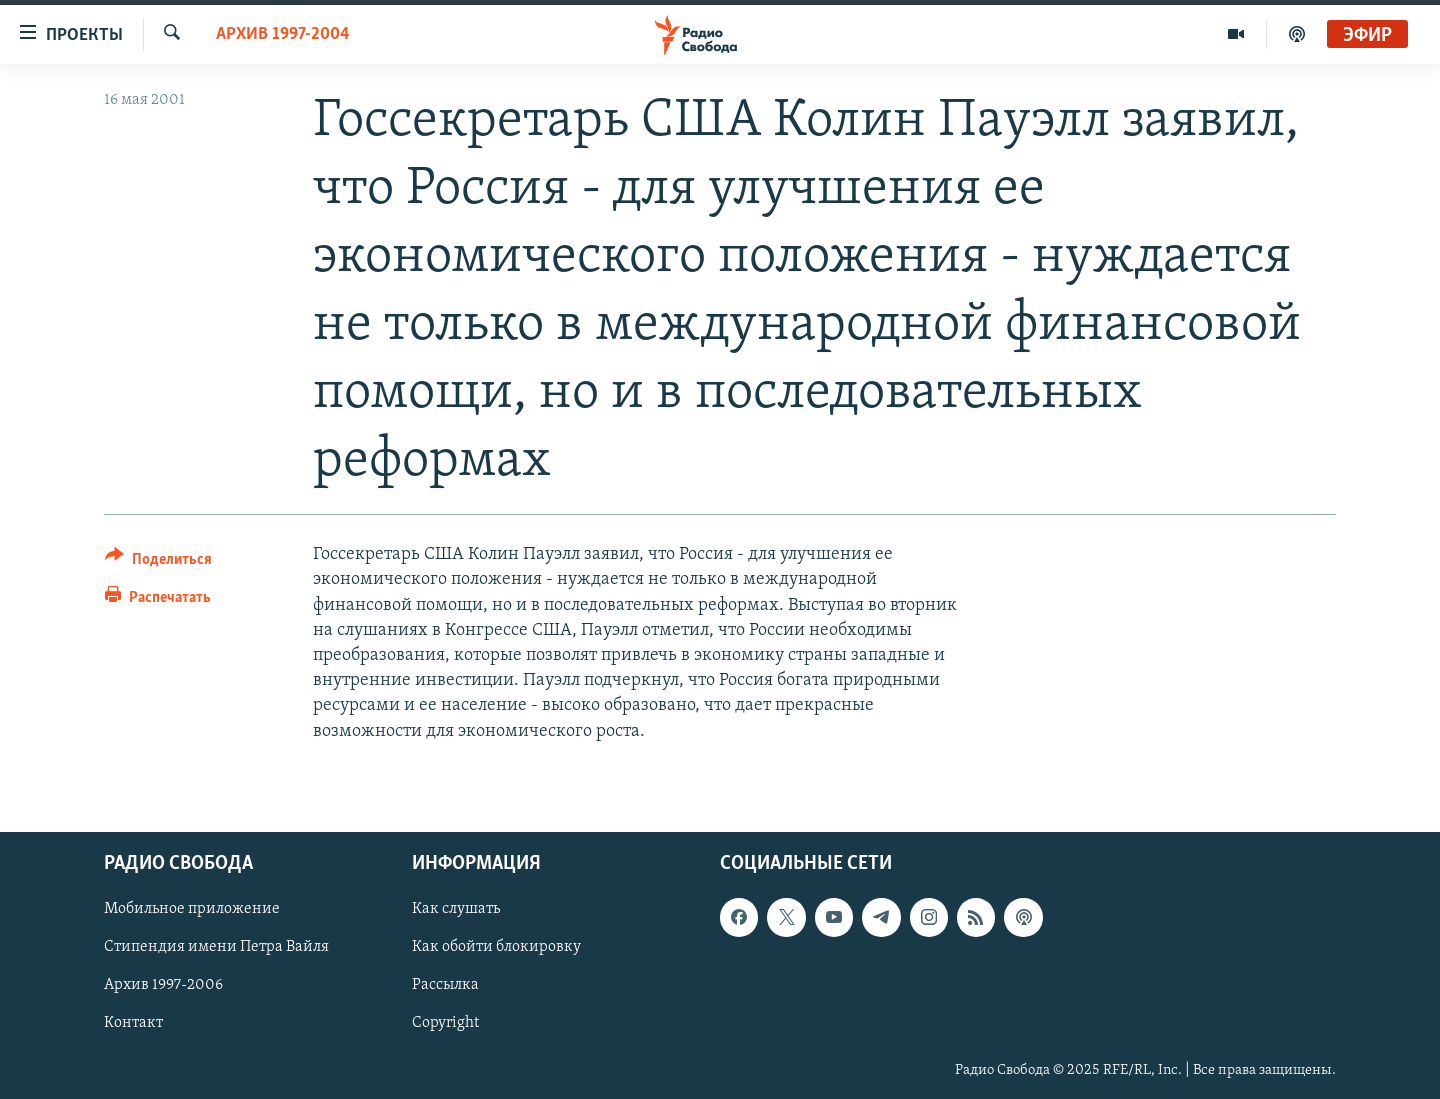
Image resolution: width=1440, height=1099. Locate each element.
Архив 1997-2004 (283, 34)
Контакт (133, 1023)
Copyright (445, 1023)
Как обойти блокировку (496, 947)
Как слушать (456, 909)
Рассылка (445, 985)
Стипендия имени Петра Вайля (216, 947)
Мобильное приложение (192, 909)
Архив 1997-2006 (163, 985)
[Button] (158, 562)
